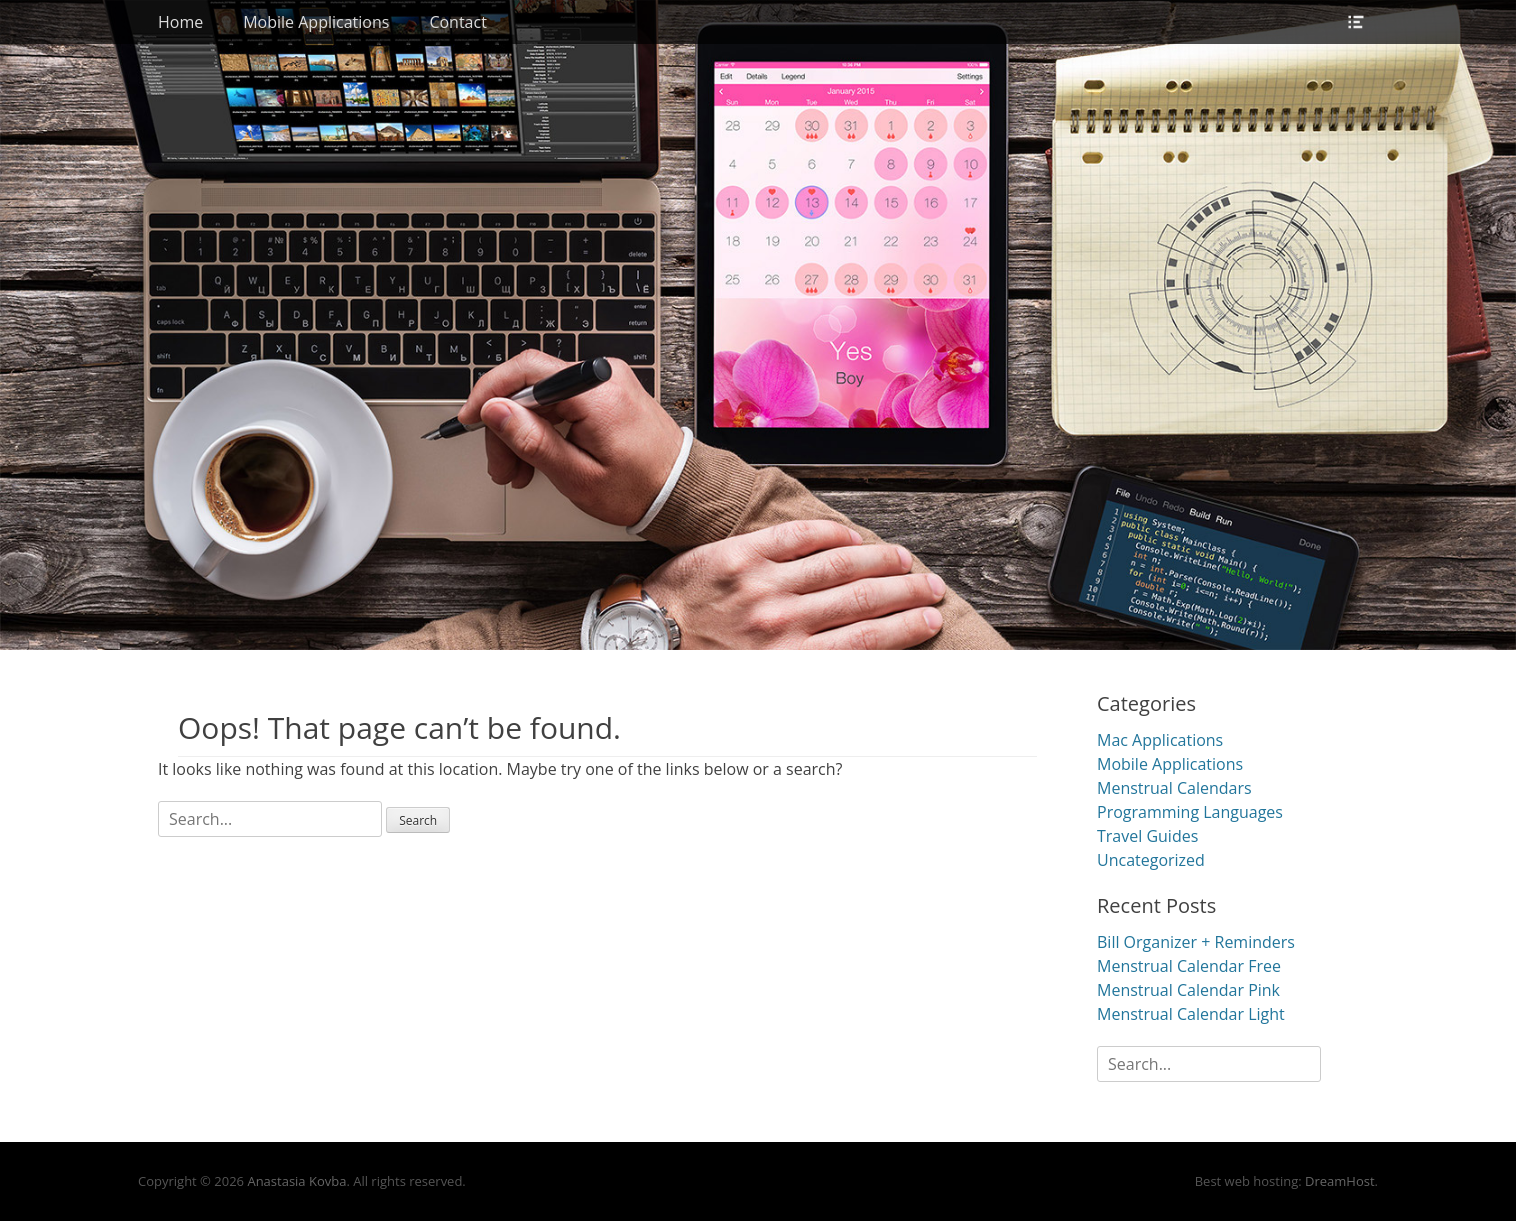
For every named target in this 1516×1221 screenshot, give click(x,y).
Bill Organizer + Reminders (1196, 942)
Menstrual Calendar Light (1191, 1014)
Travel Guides (1147, 836)
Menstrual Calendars (1174, 788)
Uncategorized (1151, 860)
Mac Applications (1160, 740)
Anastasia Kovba (296, 1181)
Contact (457, 22)
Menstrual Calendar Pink (1188, 990)
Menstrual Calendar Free (1189, 966)
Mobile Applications (316, 22)
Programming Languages (1190, 812)
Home (180, 22)
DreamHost (1340, 1181)
